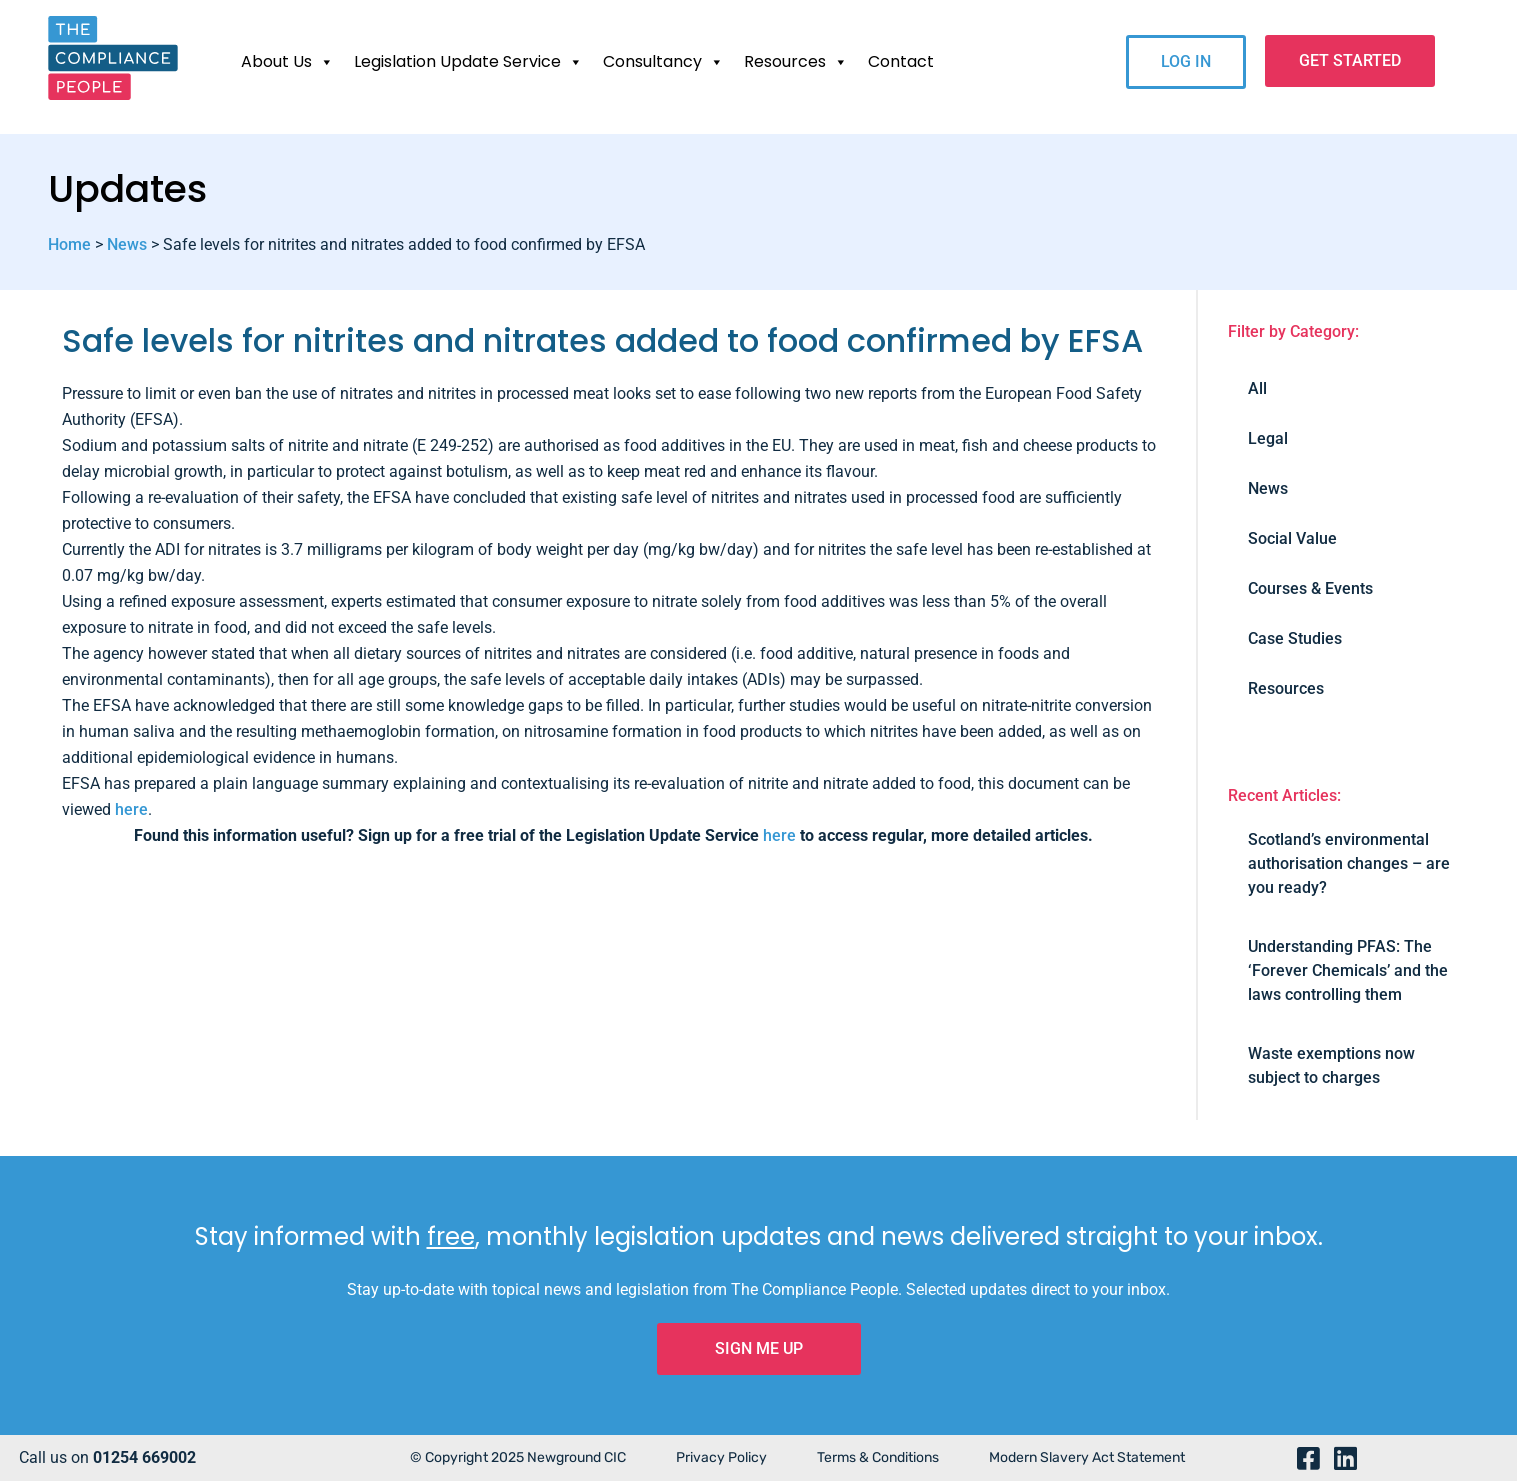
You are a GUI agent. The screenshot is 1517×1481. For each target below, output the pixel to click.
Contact (901, 61)
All (1257, 388)
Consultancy (663, 62)
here (131, 809)
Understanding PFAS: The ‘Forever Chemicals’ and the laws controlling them (1348, 970)
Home (69, 244)
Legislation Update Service (468, 62)
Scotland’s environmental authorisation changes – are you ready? (1349, 863)
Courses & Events (1310, 588)
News (127, 244)
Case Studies (1295, 638)
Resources (796, 62)
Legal (1268, 438)
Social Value (1292, 538)
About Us (287, 62)
